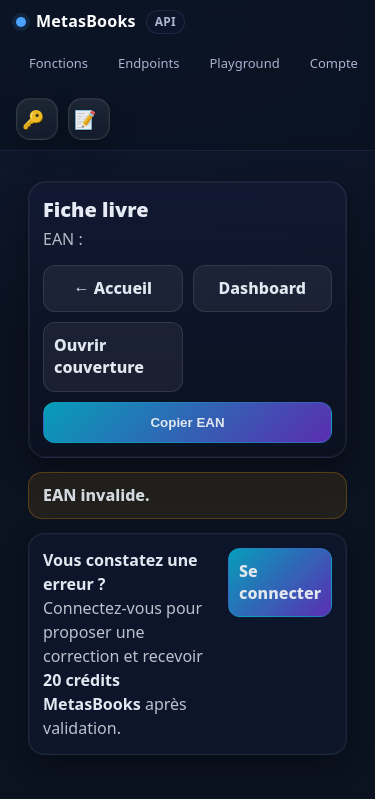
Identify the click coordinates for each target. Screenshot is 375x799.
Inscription (89, 119)
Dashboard (262, 288)
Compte (334, 63)
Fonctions (58, 63)
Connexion (37, 119)
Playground (245, 63)
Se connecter (280, 582)
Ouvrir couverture (99, 356)
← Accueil (112, 288)
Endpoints (148, 63)
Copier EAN (187, 422)
